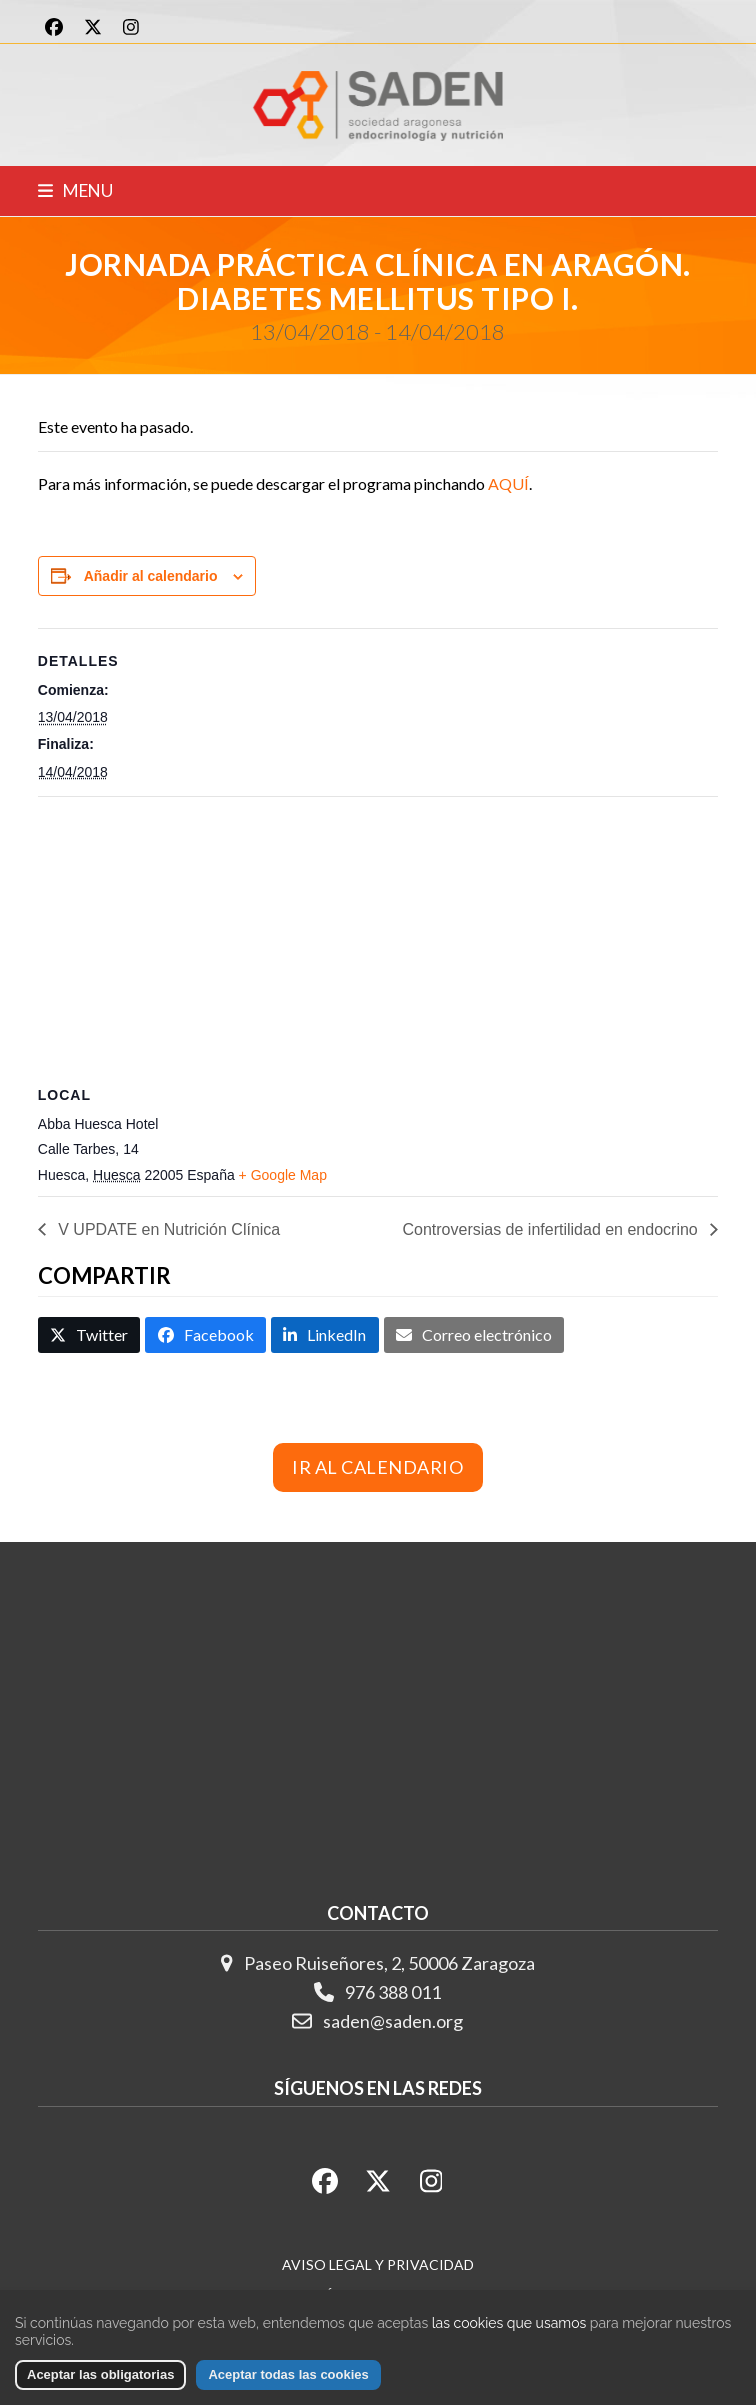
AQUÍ (508, 483)
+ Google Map (283, 1175)
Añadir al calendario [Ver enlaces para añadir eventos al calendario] (151, 576)
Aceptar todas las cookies (288, 2374)
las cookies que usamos (509, 2323)
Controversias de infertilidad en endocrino (552, 1229)
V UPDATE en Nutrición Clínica (167, 1229)
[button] (75, 190)
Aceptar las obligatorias (100, 2374)
